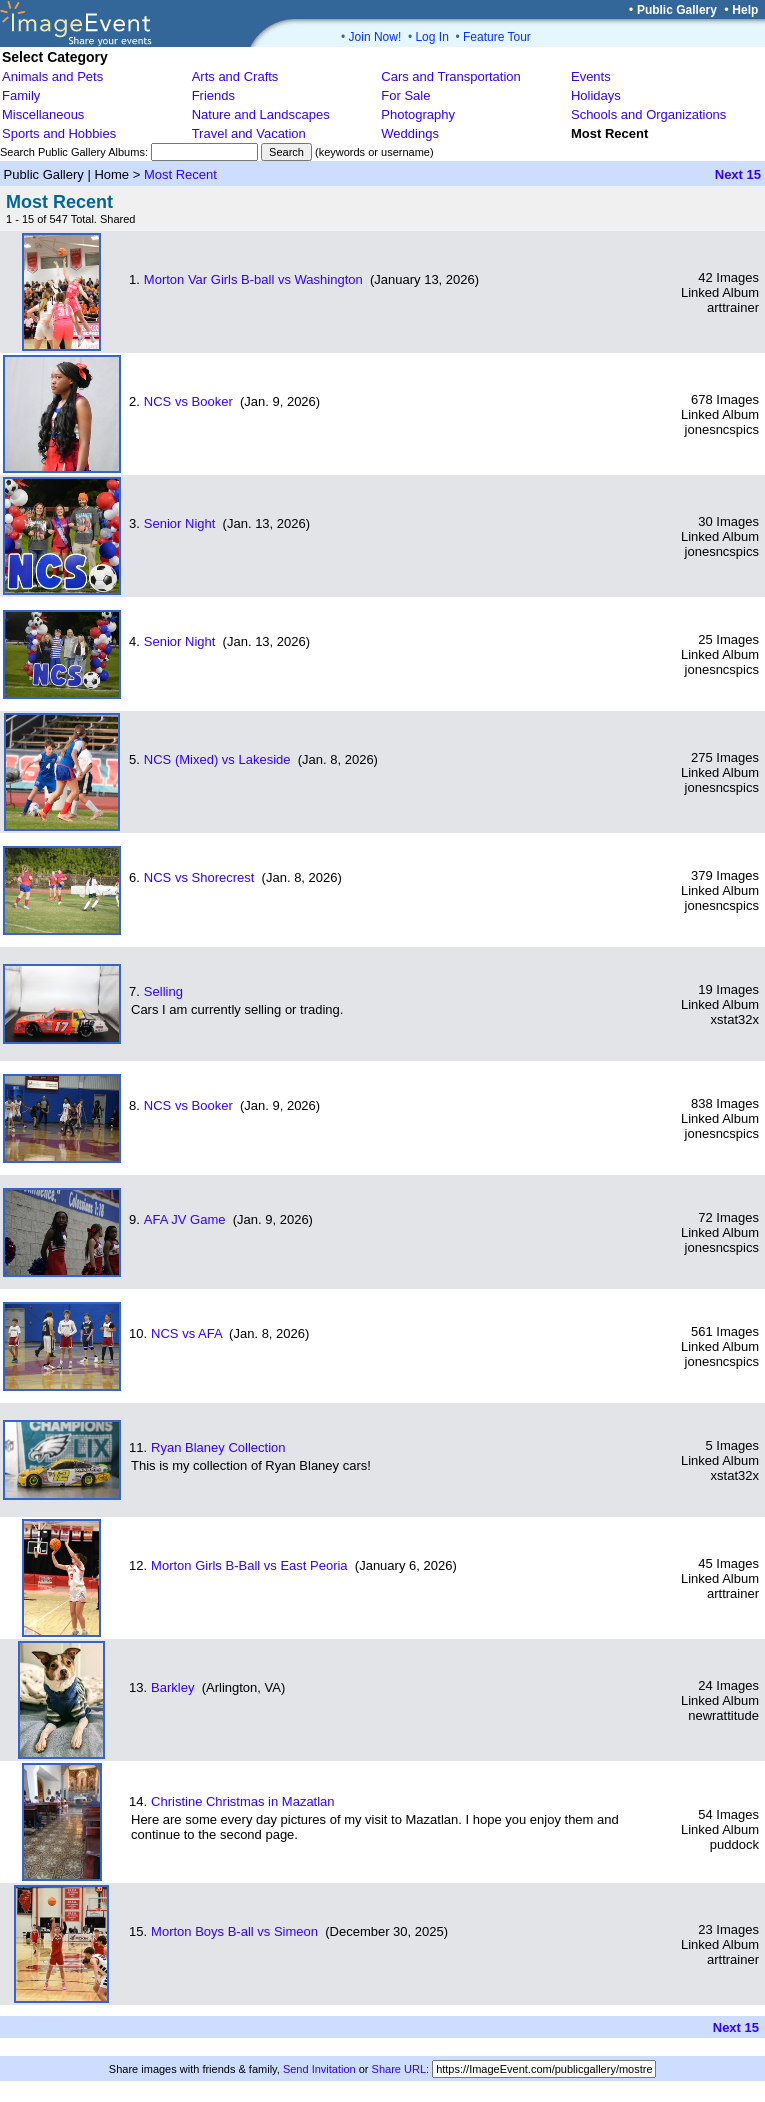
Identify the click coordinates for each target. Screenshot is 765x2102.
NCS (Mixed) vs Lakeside (217, 759)
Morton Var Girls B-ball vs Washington (253, 279)
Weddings (410, 133)
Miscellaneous (43, 114)
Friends (213, 95)
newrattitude (723, 1715)
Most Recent (180, 174)
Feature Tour (497, 37)
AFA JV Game (185, 1219)
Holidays (596, 95)
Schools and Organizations (648, 114)
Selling (163, 991)
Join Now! (375, 37)
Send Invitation (319, 2069)
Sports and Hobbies (59, 133)
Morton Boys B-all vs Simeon (234, 1931)
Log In (431, 37)
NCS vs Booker (188, 401)
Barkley (172, 1687)
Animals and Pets (52, 76)
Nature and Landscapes (261, 114)
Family (21, 95)
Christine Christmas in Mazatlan (243, 1801)
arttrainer (733, 307)
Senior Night (180, 523)
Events (591, 76)
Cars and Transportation (450, 76)
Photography (418, 114)
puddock (734, 1844)
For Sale (405, 95)
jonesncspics (722, 429)
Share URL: (400, 2069)
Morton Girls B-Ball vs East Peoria (249, 1565)
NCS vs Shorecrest (199, 877)
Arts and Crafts (235, 76)
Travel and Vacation (249, 133)
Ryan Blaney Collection (218, 1447)
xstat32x (735, 1019)
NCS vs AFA (186, 1333)
